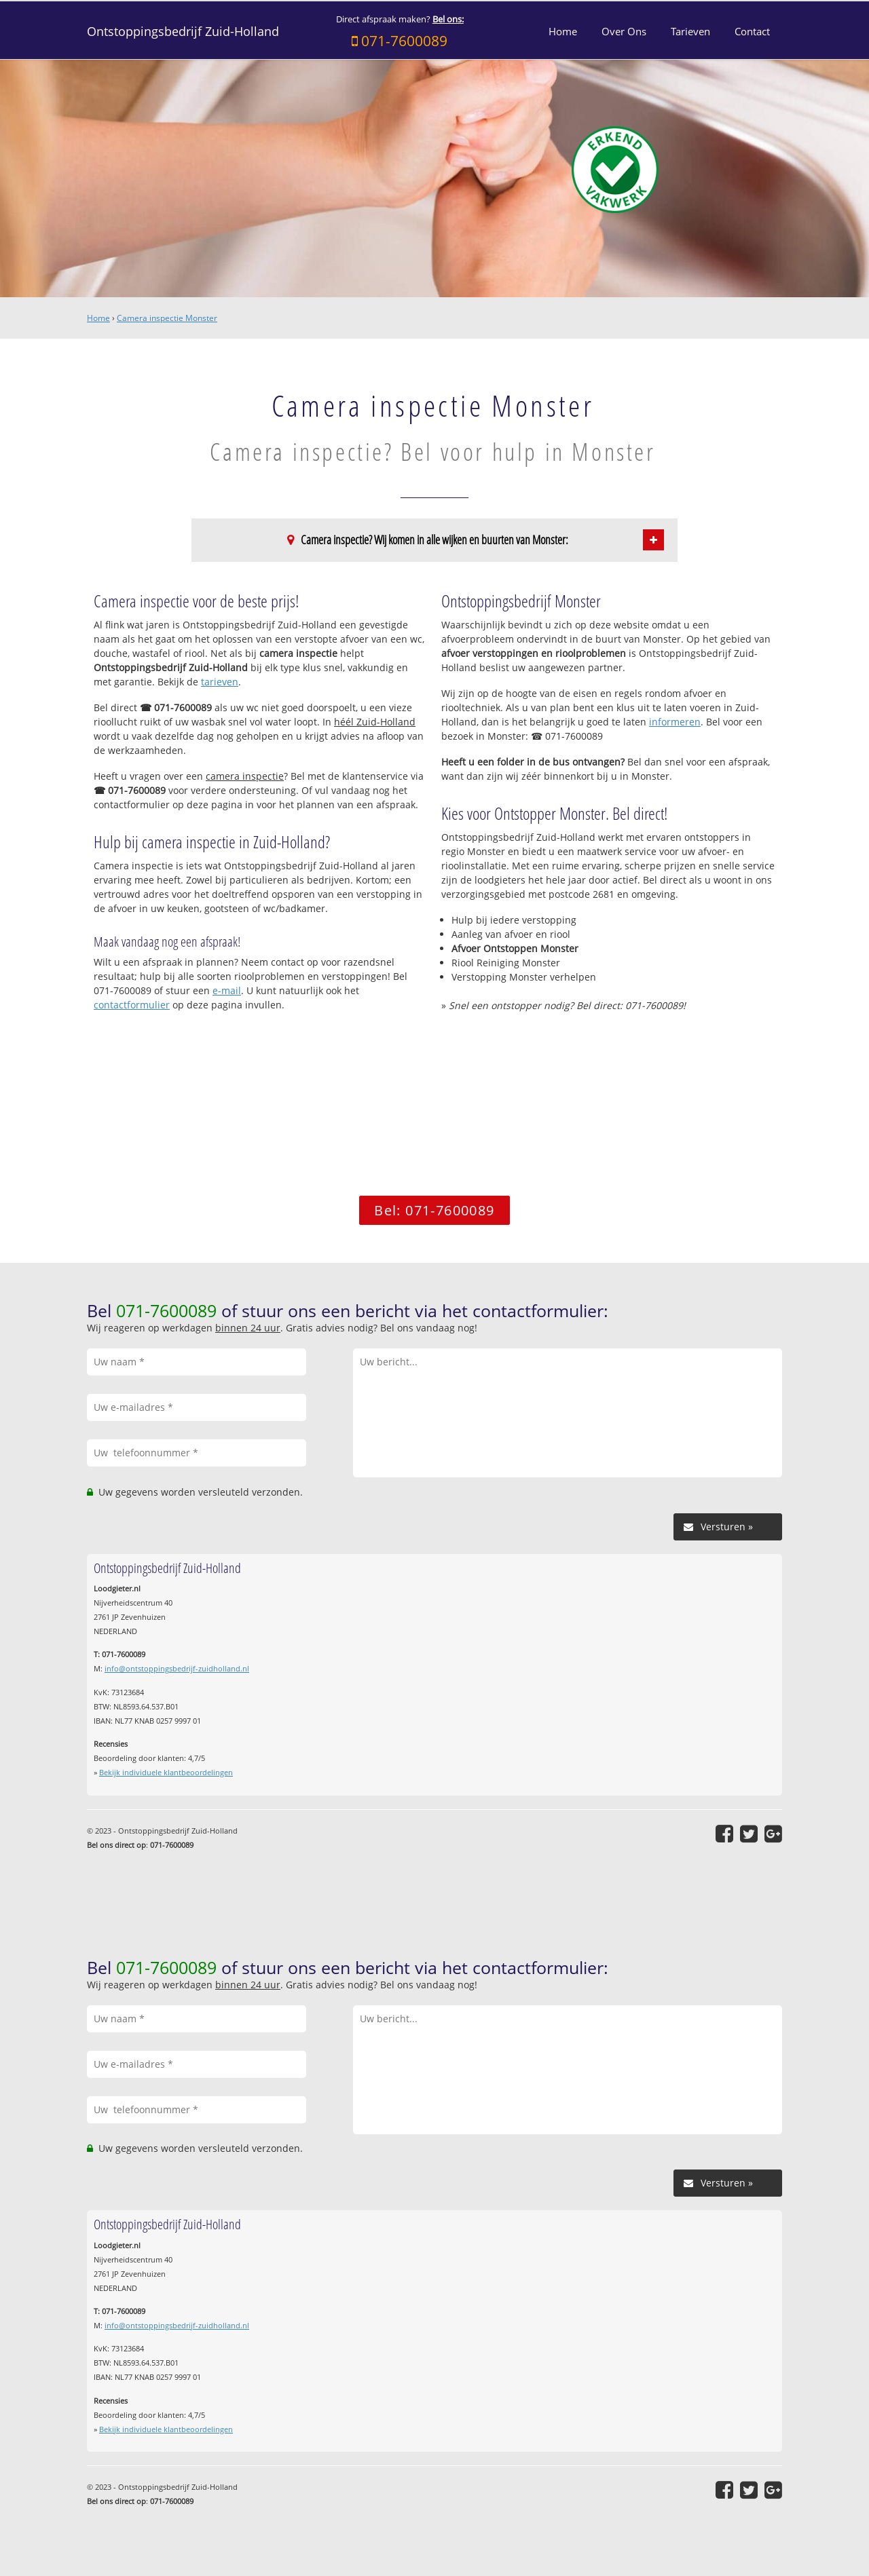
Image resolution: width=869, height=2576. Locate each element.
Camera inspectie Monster (167, 318)
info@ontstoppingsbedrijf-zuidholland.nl (177, 1668)
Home (98, 318)
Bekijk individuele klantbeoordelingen (166, 1772)
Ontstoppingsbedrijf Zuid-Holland (183, 31)
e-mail (226, 990)
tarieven (219, 681)
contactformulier (132, 1004)
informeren (675, 721)
